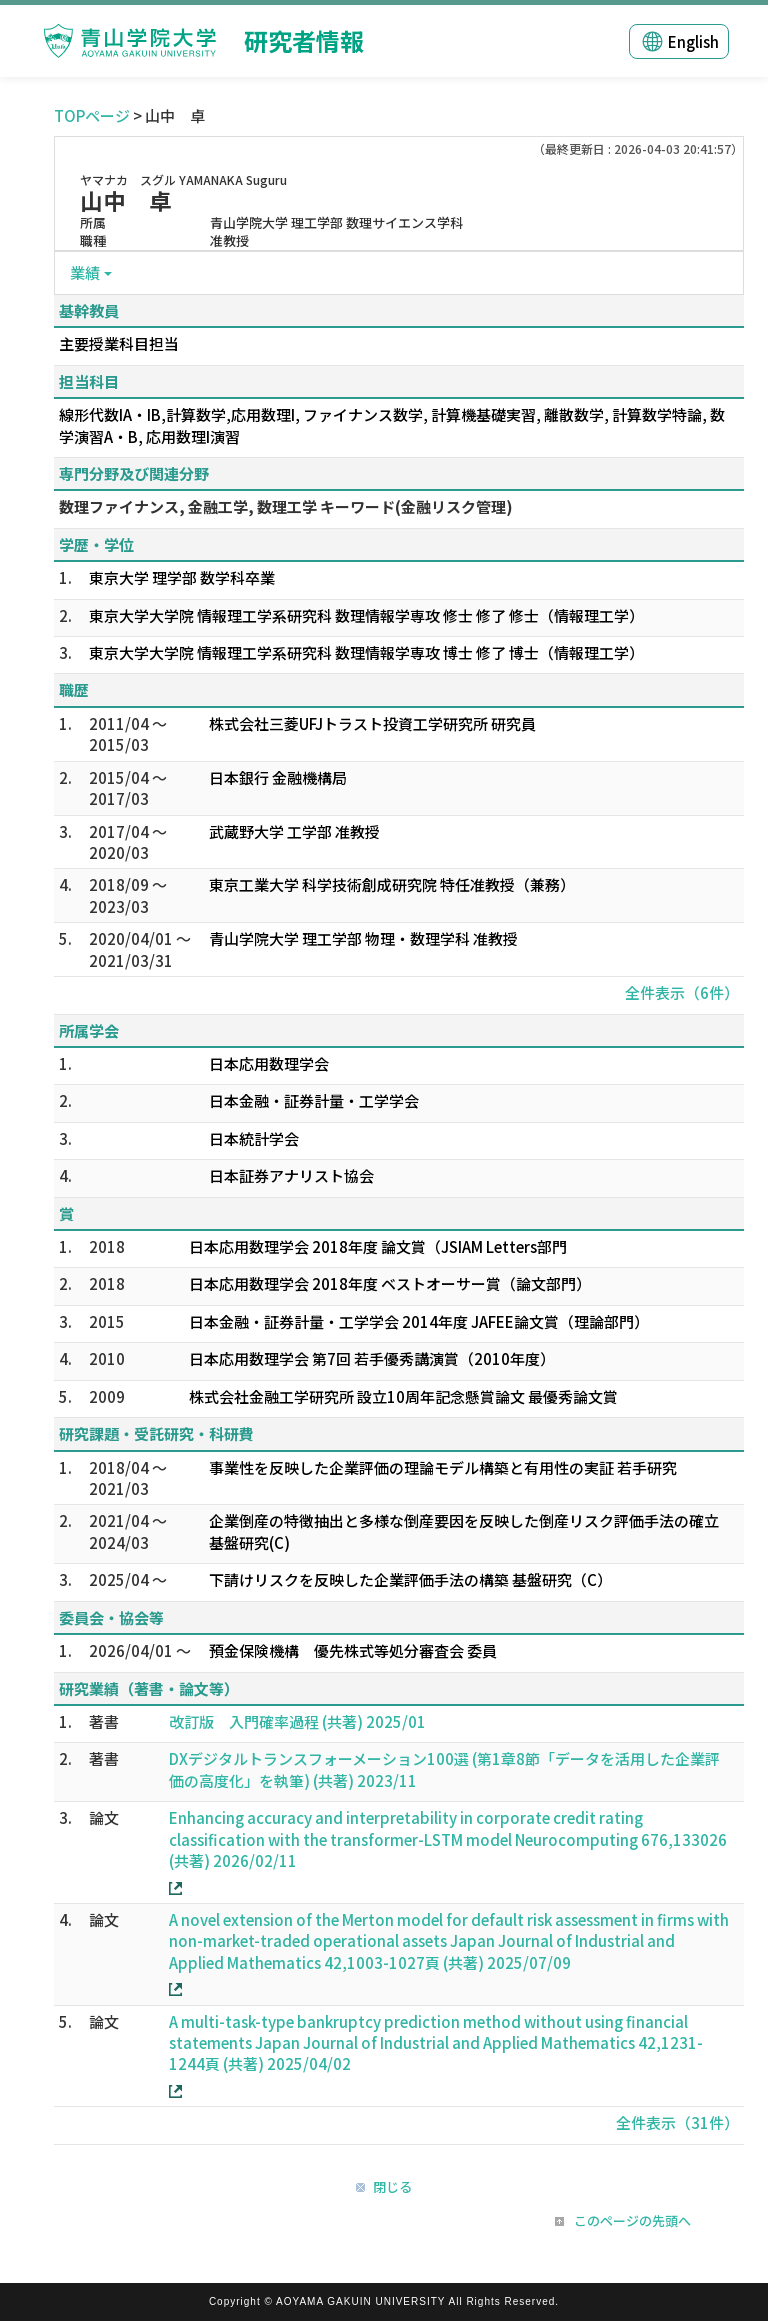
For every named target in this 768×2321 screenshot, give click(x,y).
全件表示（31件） (677, 2122)
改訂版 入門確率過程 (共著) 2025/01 (297, 1721)
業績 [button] (85, 272)
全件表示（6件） (682, 992)
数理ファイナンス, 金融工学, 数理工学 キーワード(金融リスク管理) (286, 506)
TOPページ (92, 115)
